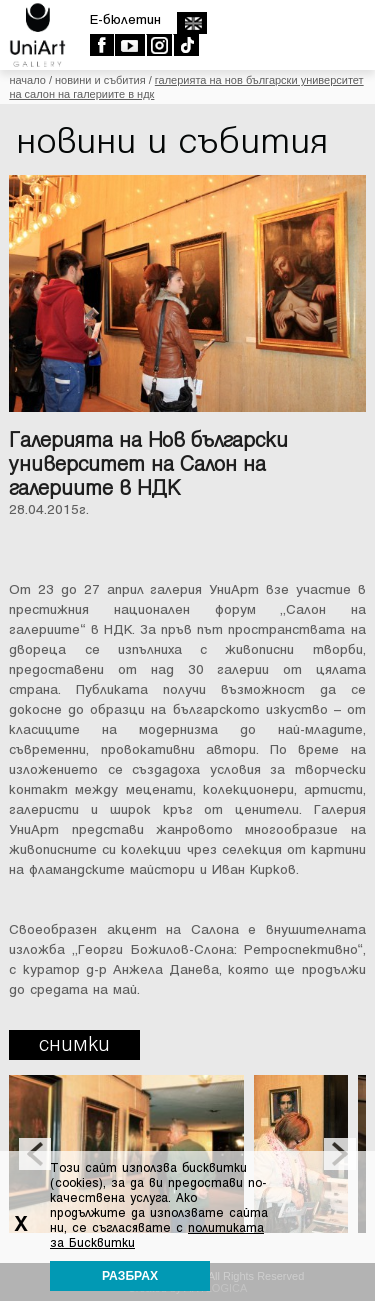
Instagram (158, 45)
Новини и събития (100, 80)
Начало (27, 80)
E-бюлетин (125, 19)
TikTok (185, 45)
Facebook (101, 45)
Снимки (74, 1044)
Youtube (129, 45)
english (191, 23)
